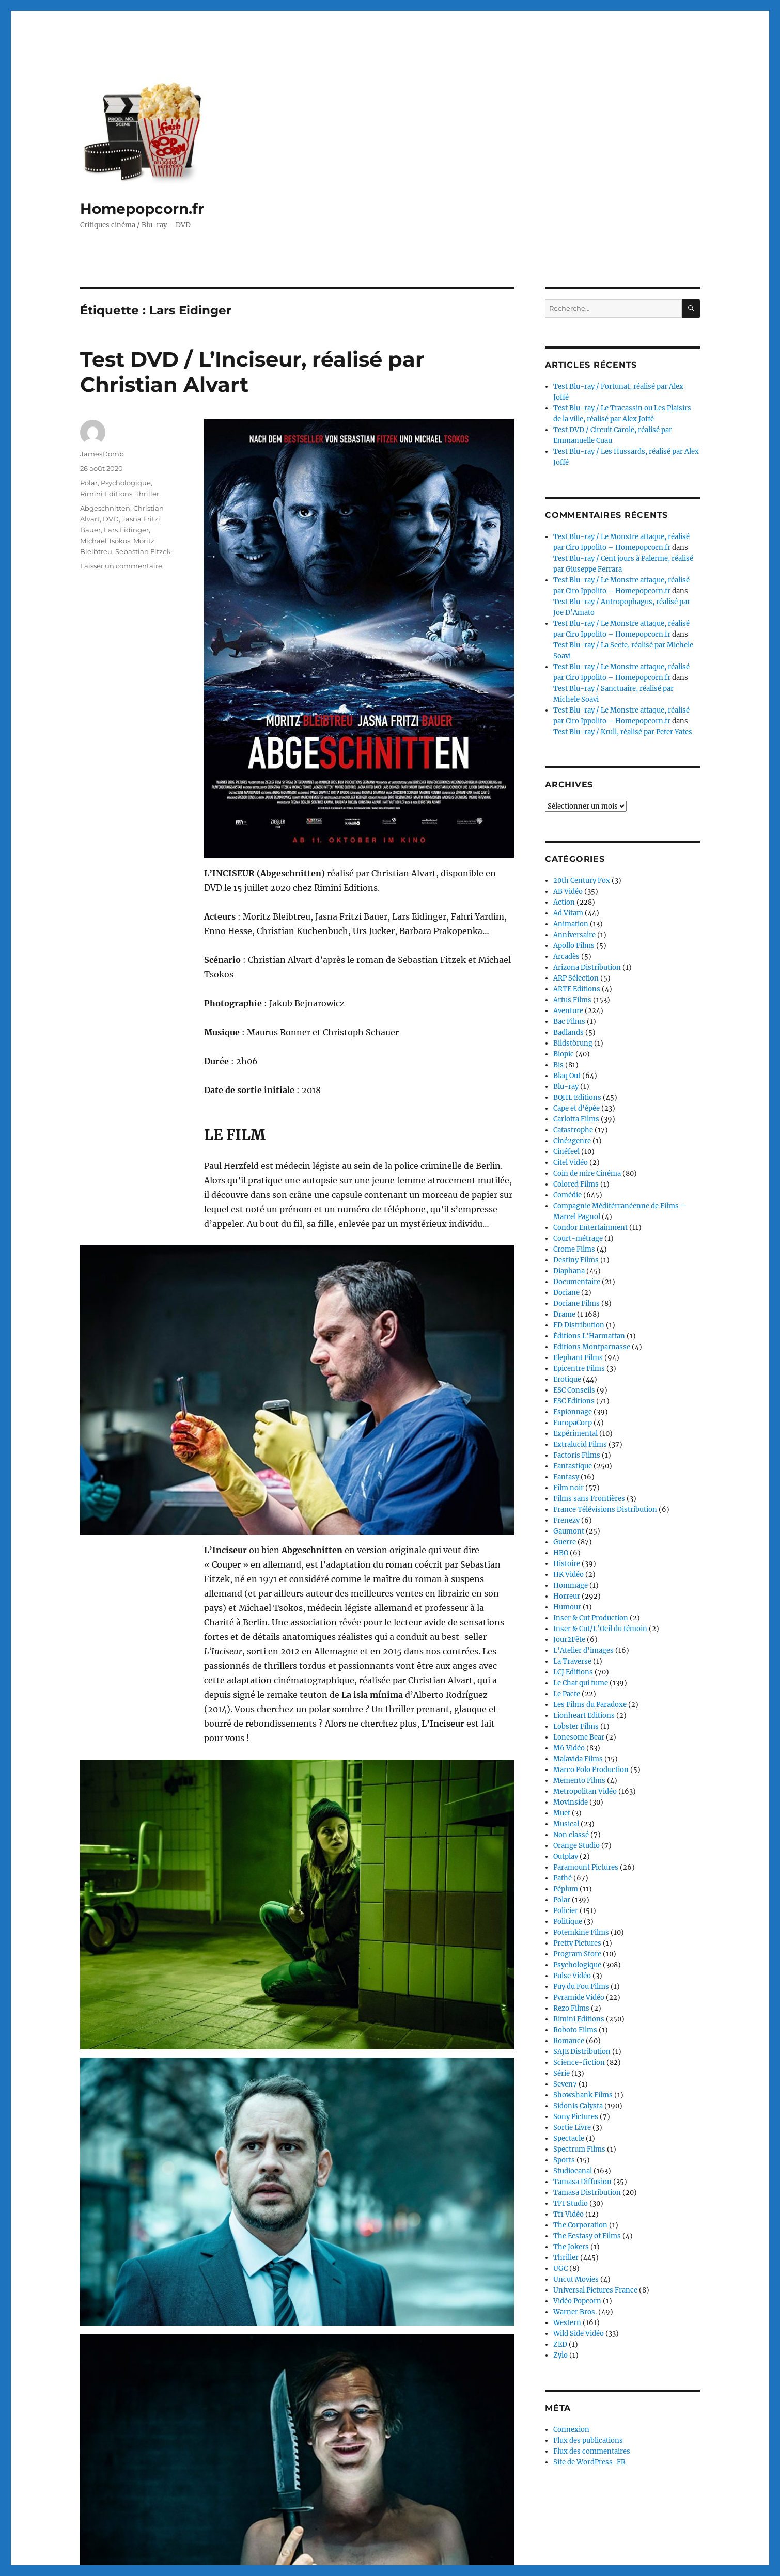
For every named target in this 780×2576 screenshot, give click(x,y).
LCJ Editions (573, 1672)
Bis (558, 1065)
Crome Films (574, 1249)
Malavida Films (578, 1759)
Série (561, 2073)
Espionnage (572, 1412)
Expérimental (575, 1433)
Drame (564, 1314)
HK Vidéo (568, 1574)
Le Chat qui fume (580, 1683)
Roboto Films (575, 2030)
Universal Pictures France (595, 2290)
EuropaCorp (572, 1422)
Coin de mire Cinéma (587, 1173)
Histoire (566, 1563)
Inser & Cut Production (590, 1618)
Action (564, 902)
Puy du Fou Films (581, 1986)
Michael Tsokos (105, 540)
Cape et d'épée (576, 1108)
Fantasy (566, 1477)
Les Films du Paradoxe (590, 1704)
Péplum (565, 1889)
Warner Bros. (575, 2312)
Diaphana (569, 1271)
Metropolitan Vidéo (585, 1791)
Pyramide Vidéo (578, 1997)
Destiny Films (576, 1260)
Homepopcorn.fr (142, 208)
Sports (564, 2160)
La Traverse (572, 1661)
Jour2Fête (569, 1639)
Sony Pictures (575, 2116)
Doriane (566, 1292)
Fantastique (572, 1466)
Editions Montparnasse (591, 1346)
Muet (561, 1813)
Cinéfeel (566, 1151)
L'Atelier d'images (583, 1650)
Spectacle (568, 2138)
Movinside (570, 1802)
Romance (568, 2040)
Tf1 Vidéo (568, 2214)
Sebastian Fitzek (143, 551)
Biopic (563, 1054)
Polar (89, 483)
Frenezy (566, 1520)
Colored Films (576, 1184)
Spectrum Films (579, 2149)
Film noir (568, 1487)
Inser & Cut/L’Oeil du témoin (600, 1628)
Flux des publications (588, 2440)
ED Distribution (578, 1325)
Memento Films (579, 1780)
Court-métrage (578, 1238)
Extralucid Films (580, 1444)
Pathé (562, 1878)
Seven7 (565, 2084)
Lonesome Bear (578, 1737)
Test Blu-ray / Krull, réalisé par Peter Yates (622, 732)
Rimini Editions (106, 493)
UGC (560, 2268)
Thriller (147, 493)
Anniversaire (574, 934)
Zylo (560, 2355)
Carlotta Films (576, 1119)
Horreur (566, 1596)
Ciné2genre (572, 1140)
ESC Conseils (574, 1390)
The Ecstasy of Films (587, 2236)
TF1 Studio (570, 2203)
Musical (566, 1824)
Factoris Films (576, 1455)
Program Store (577, 1954)
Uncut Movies (576, 2279)
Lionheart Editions (584, 1715)
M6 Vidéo (569, 1748)
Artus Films (572, 999)
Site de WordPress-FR (589, 2462)
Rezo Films (571, 2008)
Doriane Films (576, 1303)
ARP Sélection (576, 978)
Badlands (568, 1032)
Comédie (567, 1195)
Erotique (567, 1379)
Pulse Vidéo (572, 1975)
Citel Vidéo (570, 1162)
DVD (111, 519)
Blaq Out (567, 1075)
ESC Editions (574, 1401)
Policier (565, 1910)
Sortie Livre (572, 2127)
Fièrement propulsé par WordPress (202, 2549)
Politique (567, 1921)
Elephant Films (578, 1357)
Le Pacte (566, 1693)
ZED (560, 2344)
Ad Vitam (568, 913)
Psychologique (126, 483)
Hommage (570, 1585)
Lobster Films (576, 1726)
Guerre (564, 1542)
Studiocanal (572, 2171)
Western (567, 2322)
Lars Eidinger (126, 530)
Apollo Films (574, 945)
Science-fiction (579, 2062)
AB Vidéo (568, 891)
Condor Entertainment (590, 1227)
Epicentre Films (579, 1368)
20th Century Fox (581, 880)
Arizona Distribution (587, 967)
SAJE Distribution (582, 2051)
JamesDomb (102, 454)
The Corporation (580, 2225)
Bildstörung (572, 1043)
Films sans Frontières (589, 1498)
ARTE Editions (576, 989)
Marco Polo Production (591, 1769)
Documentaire (576, 1281)
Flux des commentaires (591, 2451)
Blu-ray (566, 1086)
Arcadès (566, 956)
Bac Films (569, 1021)
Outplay (565, 1856)
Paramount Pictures (585, 1867)
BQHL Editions (577, 1097)
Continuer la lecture (244, 2479)
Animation (570, 924)
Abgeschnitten (105, 508)
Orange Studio (576, 1845)
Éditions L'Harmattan (589, 1336)
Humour (567, 1607)
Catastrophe (573, 1130)
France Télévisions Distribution (605, 1509)
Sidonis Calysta (578, 2105)
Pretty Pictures (577, 1943)
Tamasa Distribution (587, 2192)
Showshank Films (583, 2095)
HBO (560, 1552)
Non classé (571, 1834)
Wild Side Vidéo (578, 2333)
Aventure (568, 1010)
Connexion (571, 2429)
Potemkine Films (581, 1932)
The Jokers (571, 2246)
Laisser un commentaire (121, 566)
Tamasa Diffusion (582, 2181)
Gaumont (568, 1531)
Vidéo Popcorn (577, 2301)
